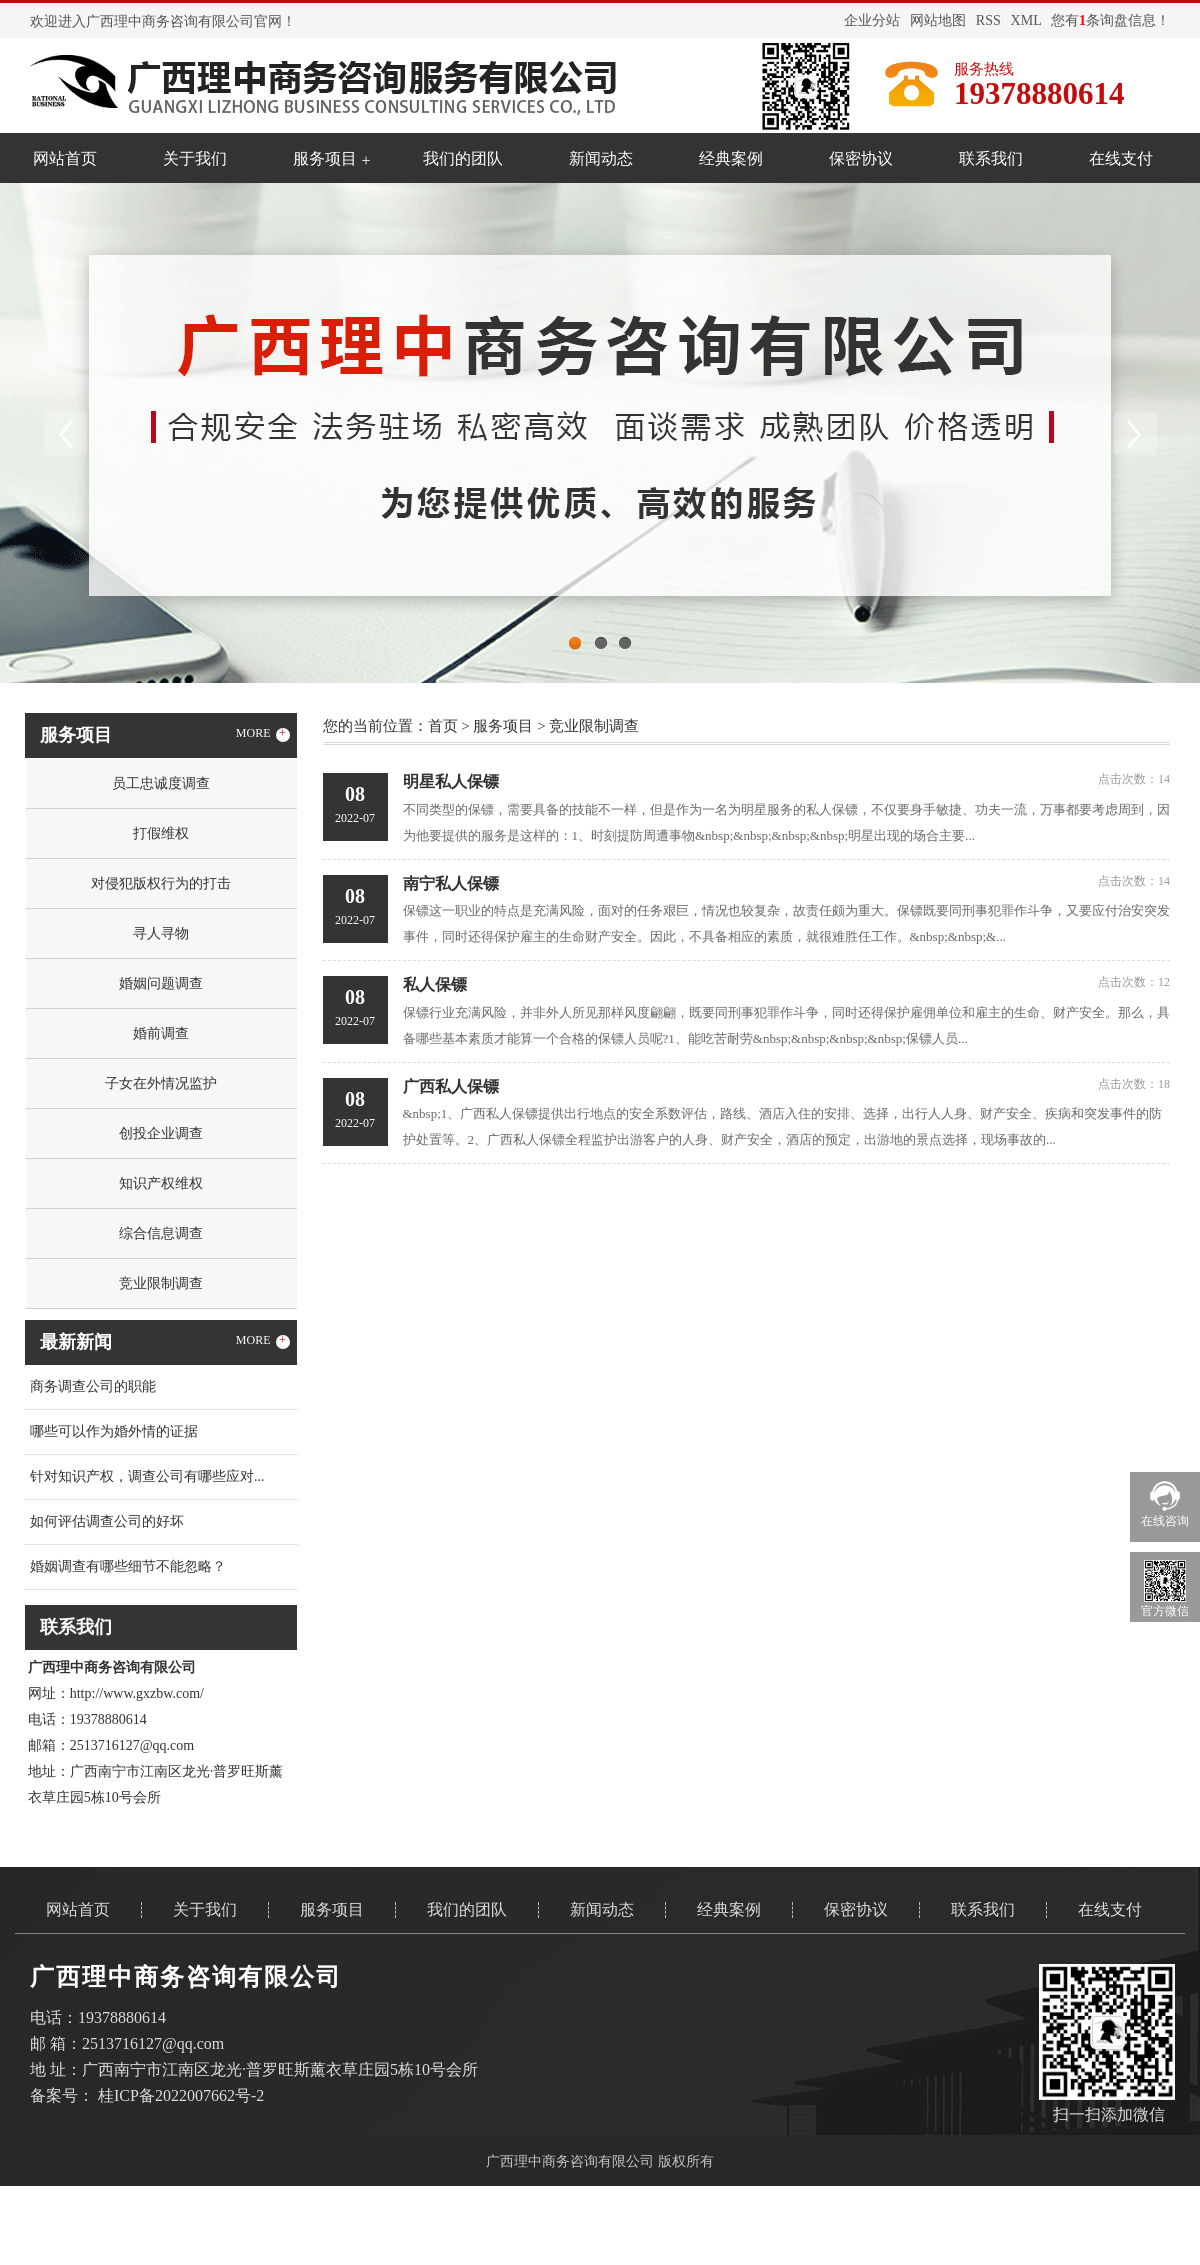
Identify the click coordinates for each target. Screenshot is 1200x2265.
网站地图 (938, 20)
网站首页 (65, 158)
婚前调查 (161, 1033)
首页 (443, 726)
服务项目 (325, 158)
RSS (988, 20)
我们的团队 (463, 158)
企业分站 (872, 20)
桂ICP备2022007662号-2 (181, 2095)
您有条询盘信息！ (1110, 20)
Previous (65, 433)
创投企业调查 (161, 1133)
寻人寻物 (161, 933)
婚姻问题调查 (161, 983)
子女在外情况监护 (161, 1083)
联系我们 (991, 158)
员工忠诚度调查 (161, 783)
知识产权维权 (161, 1183)
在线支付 (1121, 158)
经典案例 (731, 158)
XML (1026, 20)
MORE (263, 734)
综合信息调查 (161, 1233)
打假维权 (161, 833)
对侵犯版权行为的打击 (161, 883)
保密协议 (861, 158)
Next (1135, 433)
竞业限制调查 (161, 1283)
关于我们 (195, 158)
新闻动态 (601, 158)
